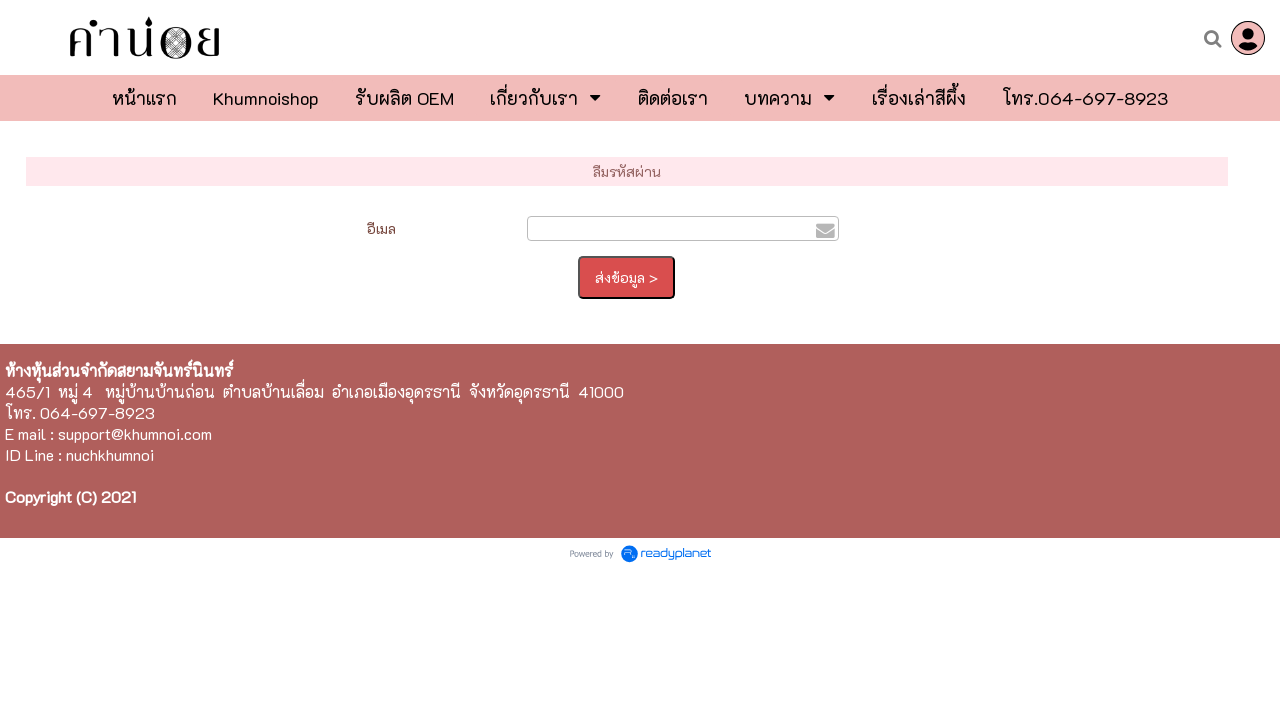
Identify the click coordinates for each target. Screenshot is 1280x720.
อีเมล (381, 228)
